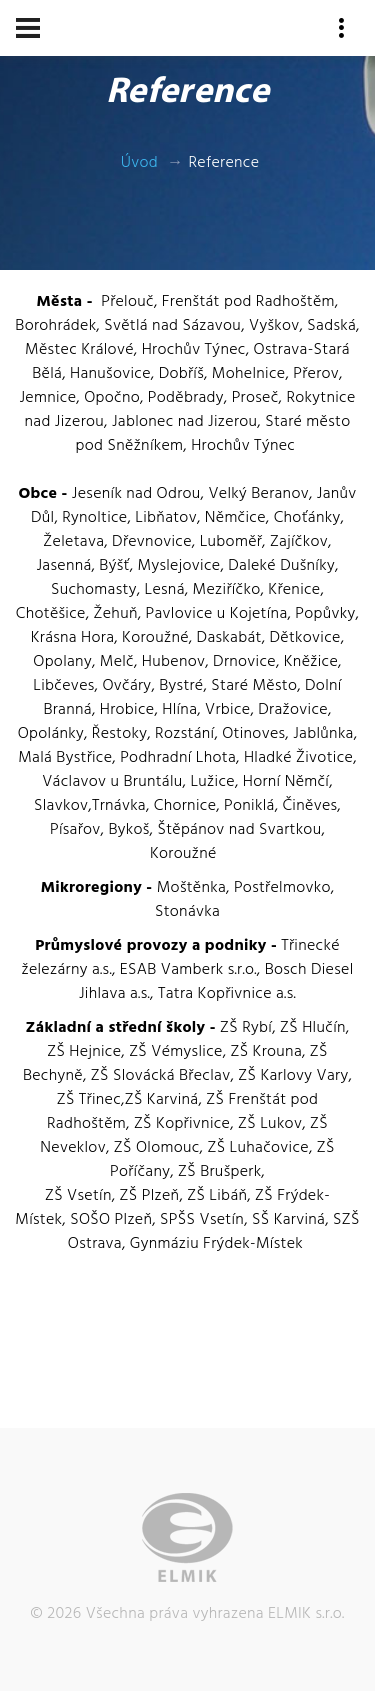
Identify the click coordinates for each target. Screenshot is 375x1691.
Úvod (139, 163)
